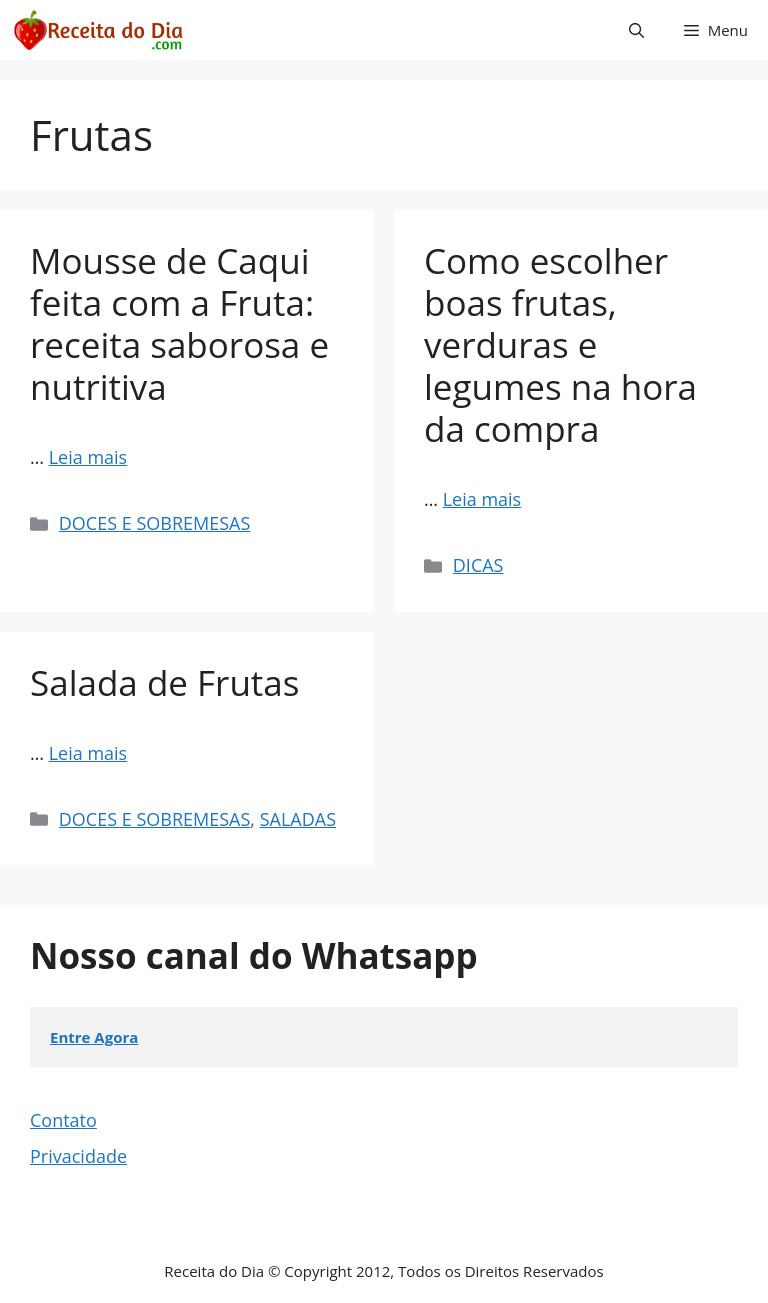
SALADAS (298, 819)
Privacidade (78, 1156)
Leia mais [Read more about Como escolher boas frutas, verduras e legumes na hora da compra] (482, 499)
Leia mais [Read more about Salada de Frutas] (88, 753)
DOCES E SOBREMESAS (155, 523)
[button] (636, 30)
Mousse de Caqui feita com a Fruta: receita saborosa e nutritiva (179, 323)
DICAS (478, 565)
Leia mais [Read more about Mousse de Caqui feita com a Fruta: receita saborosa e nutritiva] (88, 457)
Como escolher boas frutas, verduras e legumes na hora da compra (560, 344)
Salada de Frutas (164, 682)
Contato (63, 1120)
